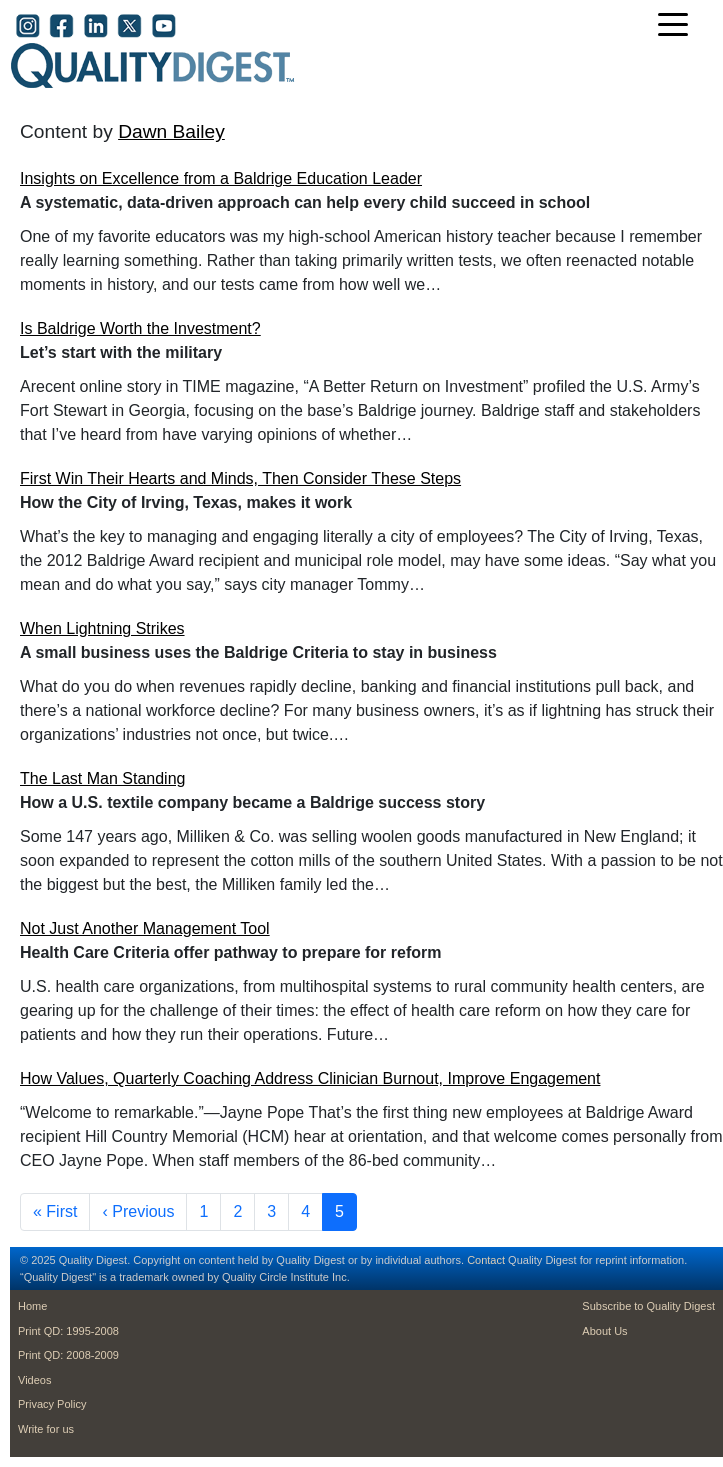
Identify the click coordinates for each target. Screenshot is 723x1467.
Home (32, 1306)
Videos (34, 1380)
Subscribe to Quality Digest (648, 1306)
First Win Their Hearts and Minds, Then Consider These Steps (240, 478)
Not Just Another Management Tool (145, 928)
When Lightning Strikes (102, 628)
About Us (604, 1331)
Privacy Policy (52, 1404)
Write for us (46, 1429)
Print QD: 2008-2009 (68, 1355)
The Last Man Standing (102, 778)
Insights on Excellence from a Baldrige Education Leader (221, 178)
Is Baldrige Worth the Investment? (140, 328)
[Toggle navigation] (678, 26)
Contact (486, 1260)
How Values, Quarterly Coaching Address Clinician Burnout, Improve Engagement (310, 1078)
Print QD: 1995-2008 (68, 1331)
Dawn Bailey (171, 131)
